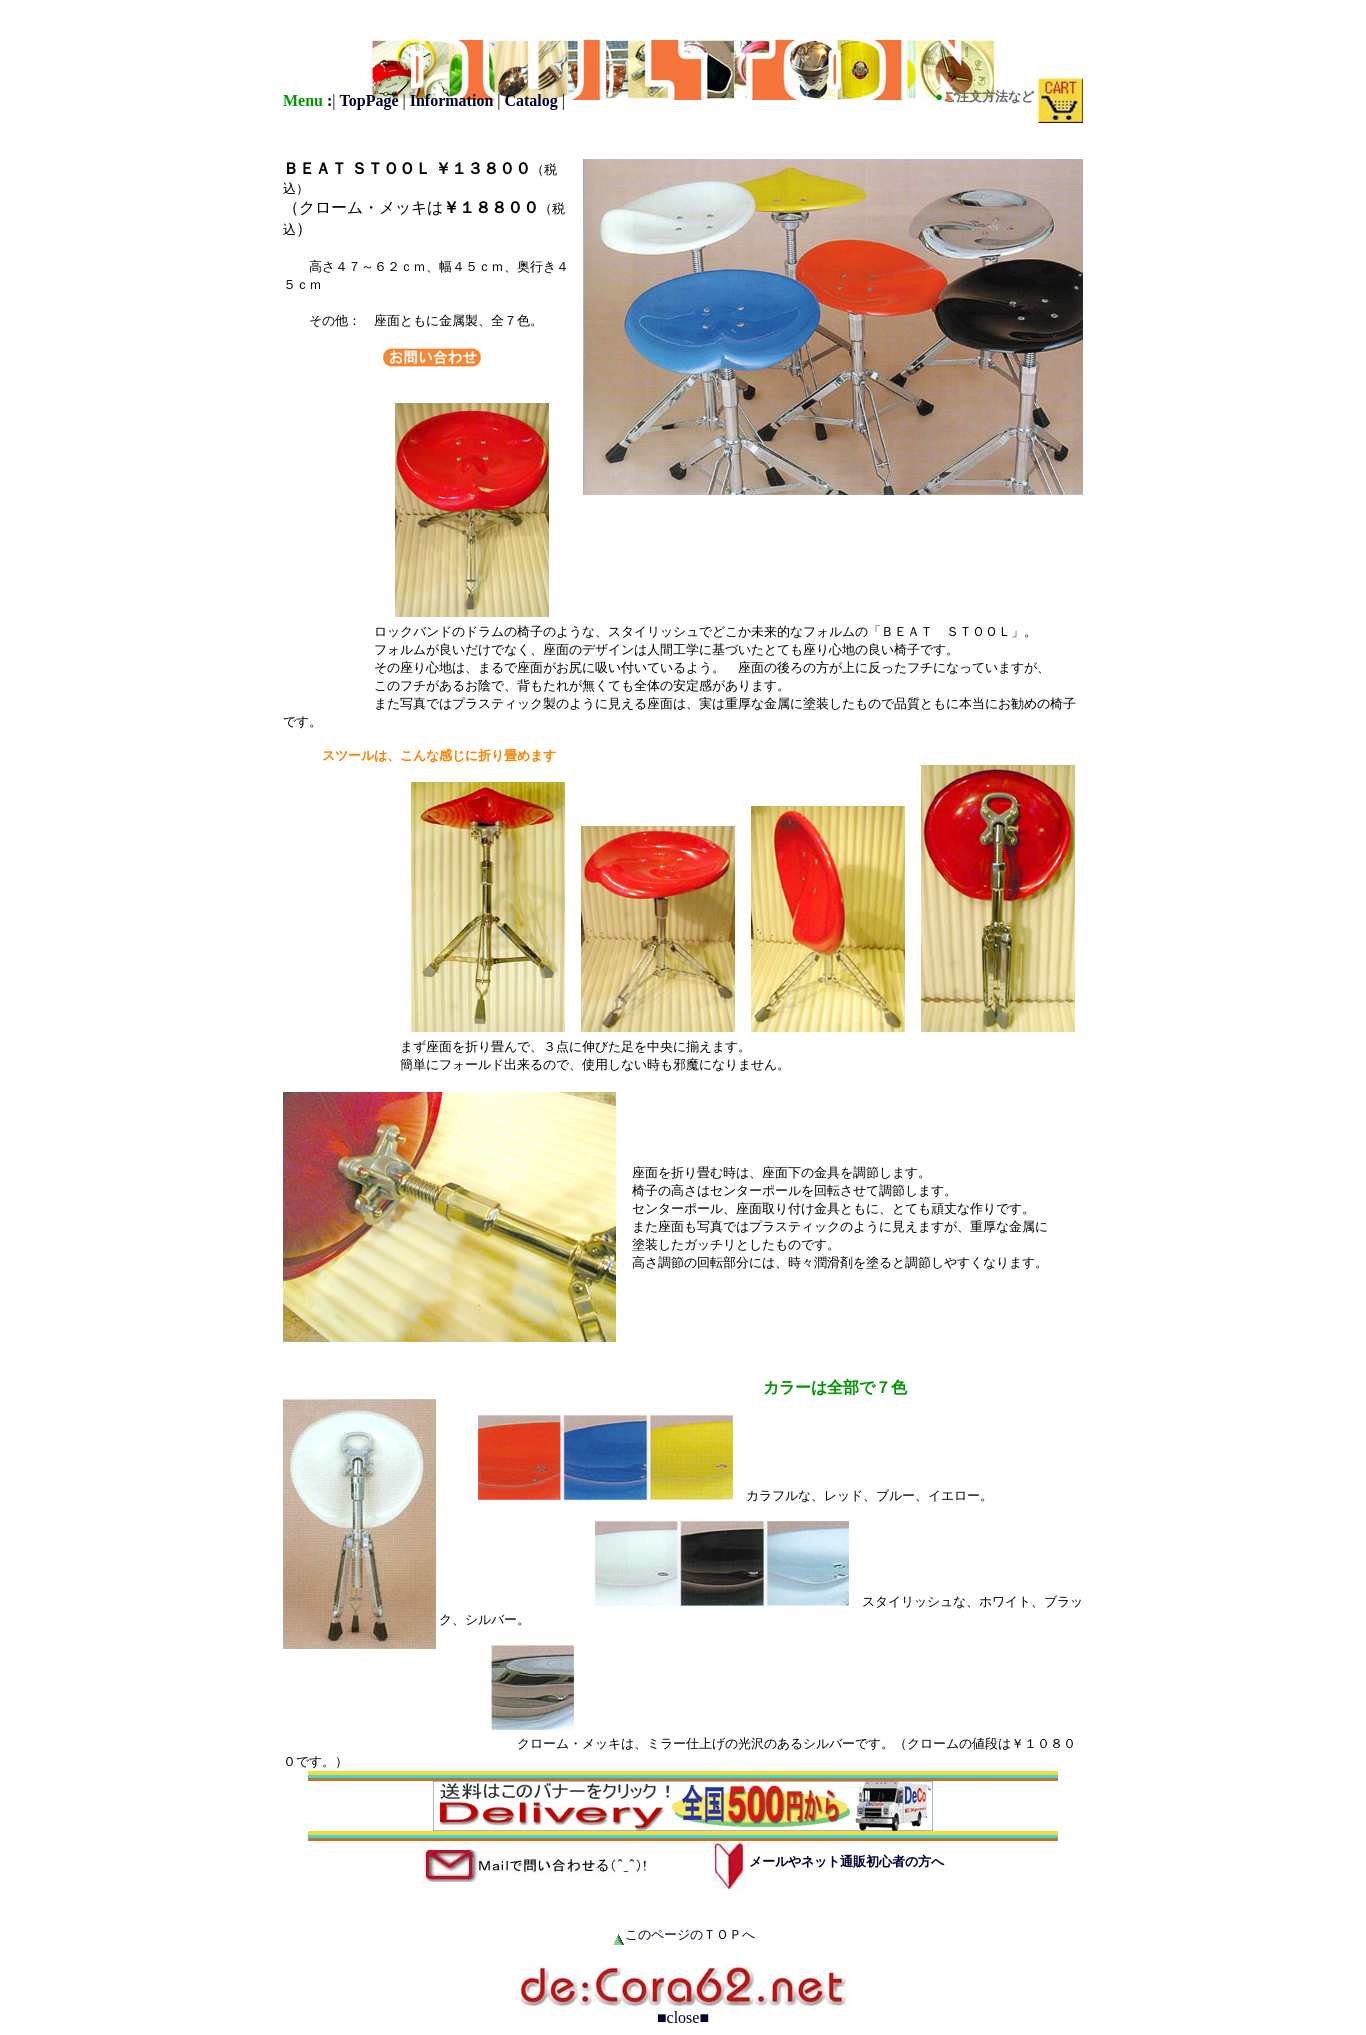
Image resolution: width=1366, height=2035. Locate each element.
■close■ (683, 2017)
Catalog (530, 100)
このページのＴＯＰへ (690, 1934)
